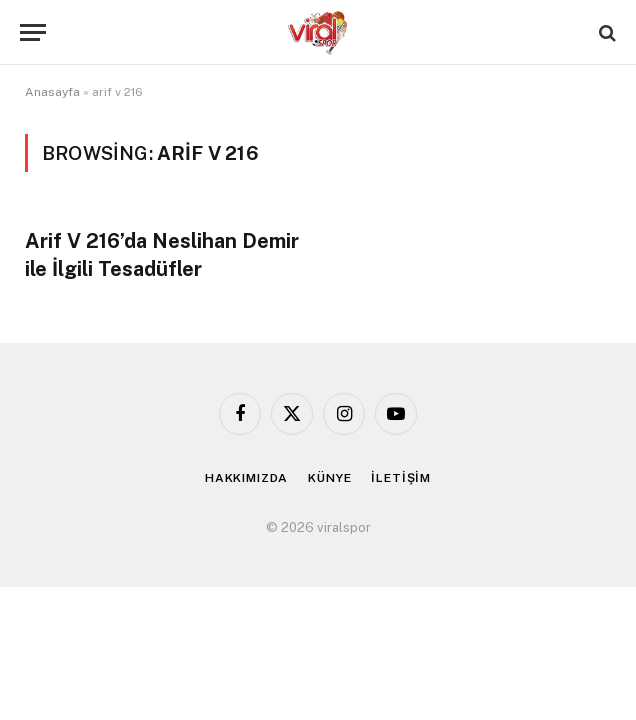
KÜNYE (329, 478)
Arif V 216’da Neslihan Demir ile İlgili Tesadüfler (162, 254)
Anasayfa (52, 92)
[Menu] (33, 32)
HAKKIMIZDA (246, 478)
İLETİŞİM (401, 478)
